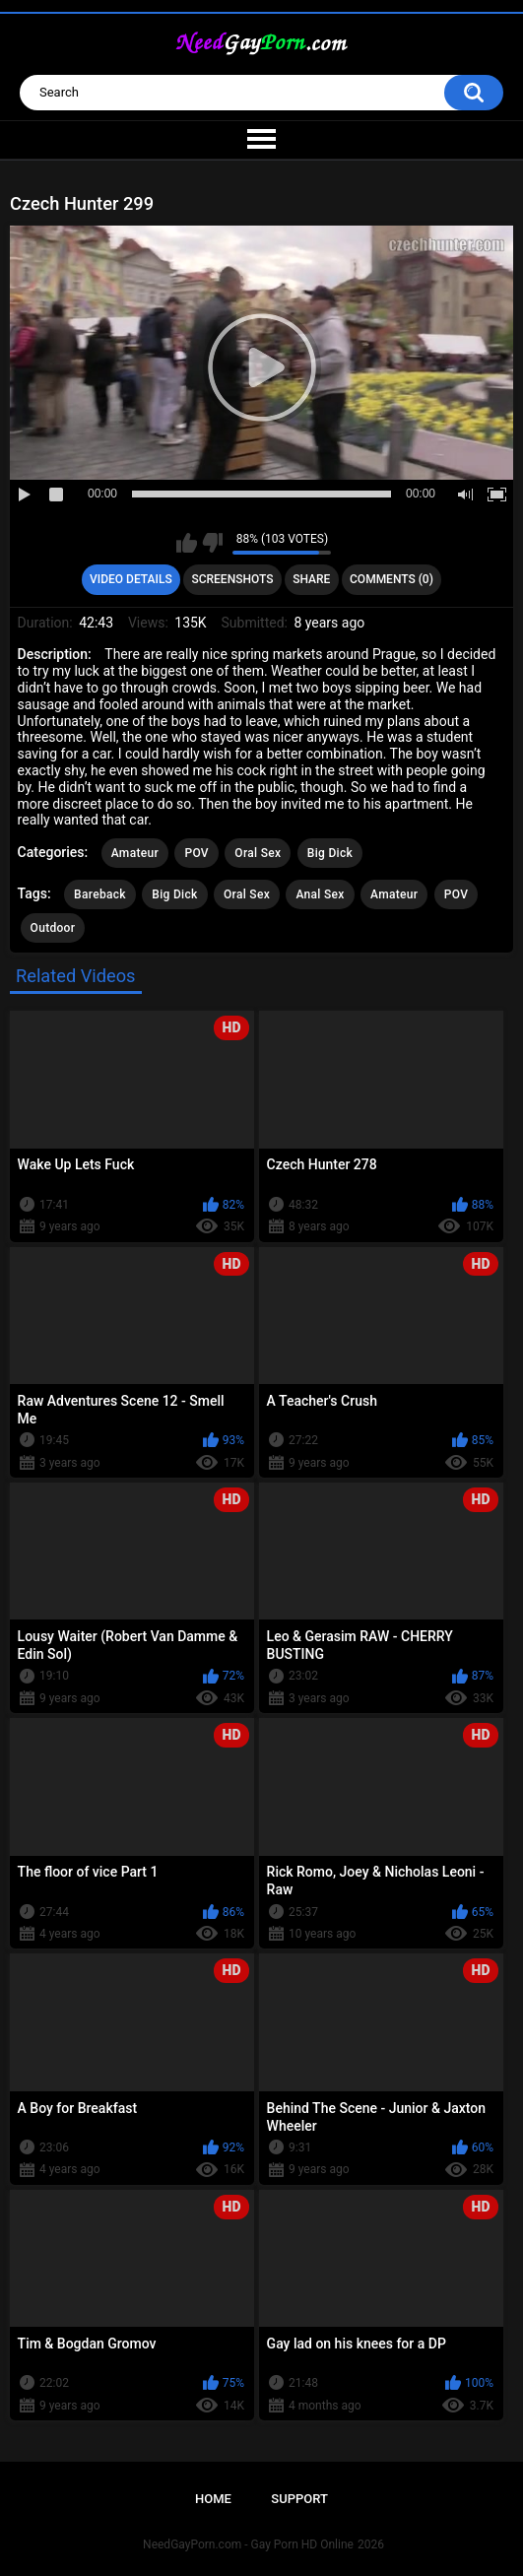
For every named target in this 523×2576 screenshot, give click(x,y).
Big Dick (330, 853)
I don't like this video (212, 543)
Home (213, 2498)
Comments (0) (391, 579)
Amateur (135, 853)
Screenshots (232, 579)
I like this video (186, 543)
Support (299, 2498)
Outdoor (53, 928)
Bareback (100, 894)
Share (311, 579)
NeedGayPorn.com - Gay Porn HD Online (248, 2544)
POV (196, 853)
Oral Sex (257, 853)
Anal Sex (319, 894)
